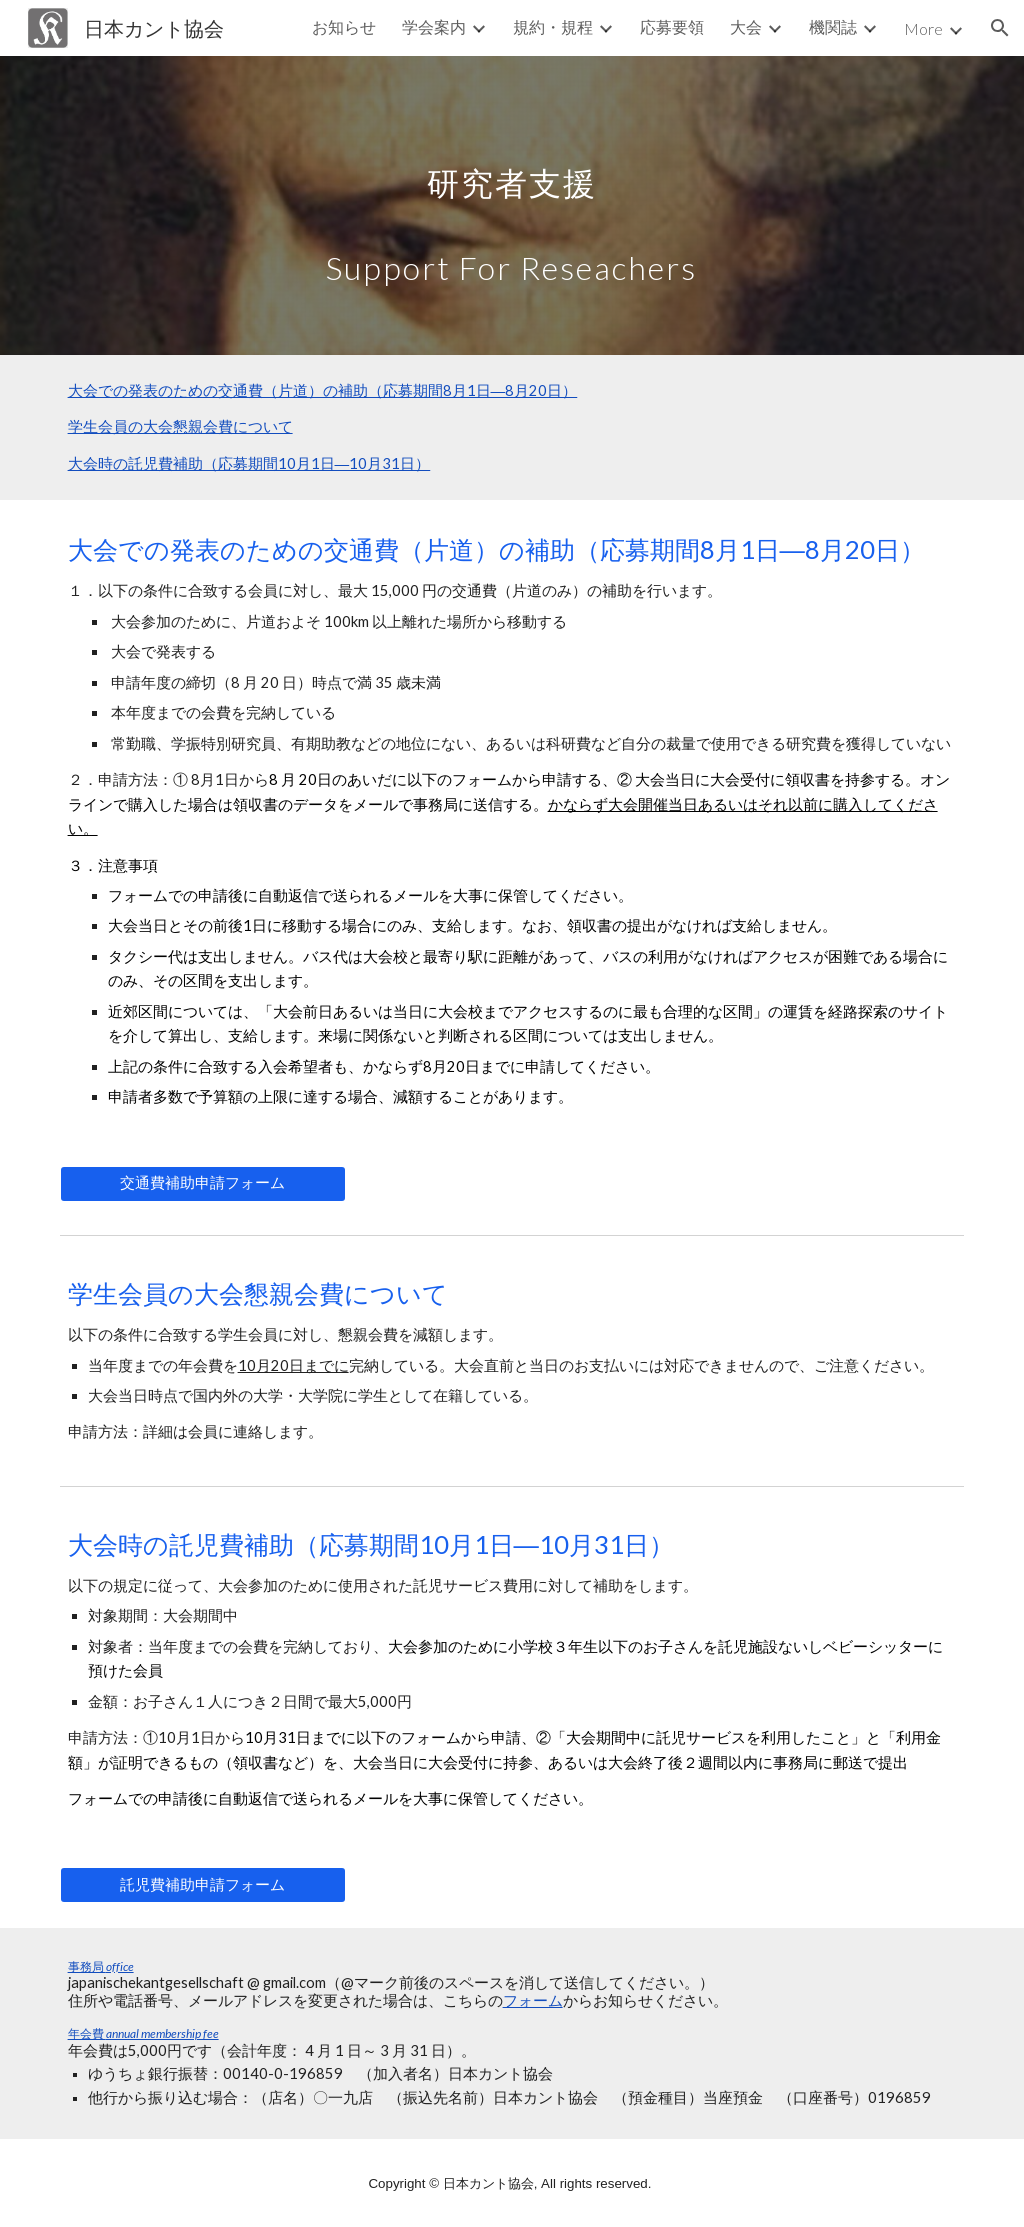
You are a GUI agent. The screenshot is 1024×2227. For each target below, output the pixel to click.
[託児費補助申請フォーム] (203, 1885)
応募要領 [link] (672, 26)
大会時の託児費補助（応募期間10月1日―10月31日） (249, 463)
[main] (511, 205)
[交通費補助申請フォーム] (203, 1183)
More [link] (923, 28)
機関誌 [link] (833, 26)
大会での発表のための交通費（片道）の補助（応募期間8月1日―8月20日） (323, 390)
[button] (1000, 28)
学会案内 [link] (434, 26)
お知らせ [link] (344, 26)
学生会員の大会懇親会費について (180, 426)
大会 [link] (746, 26)
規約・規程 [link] (553, 26)
